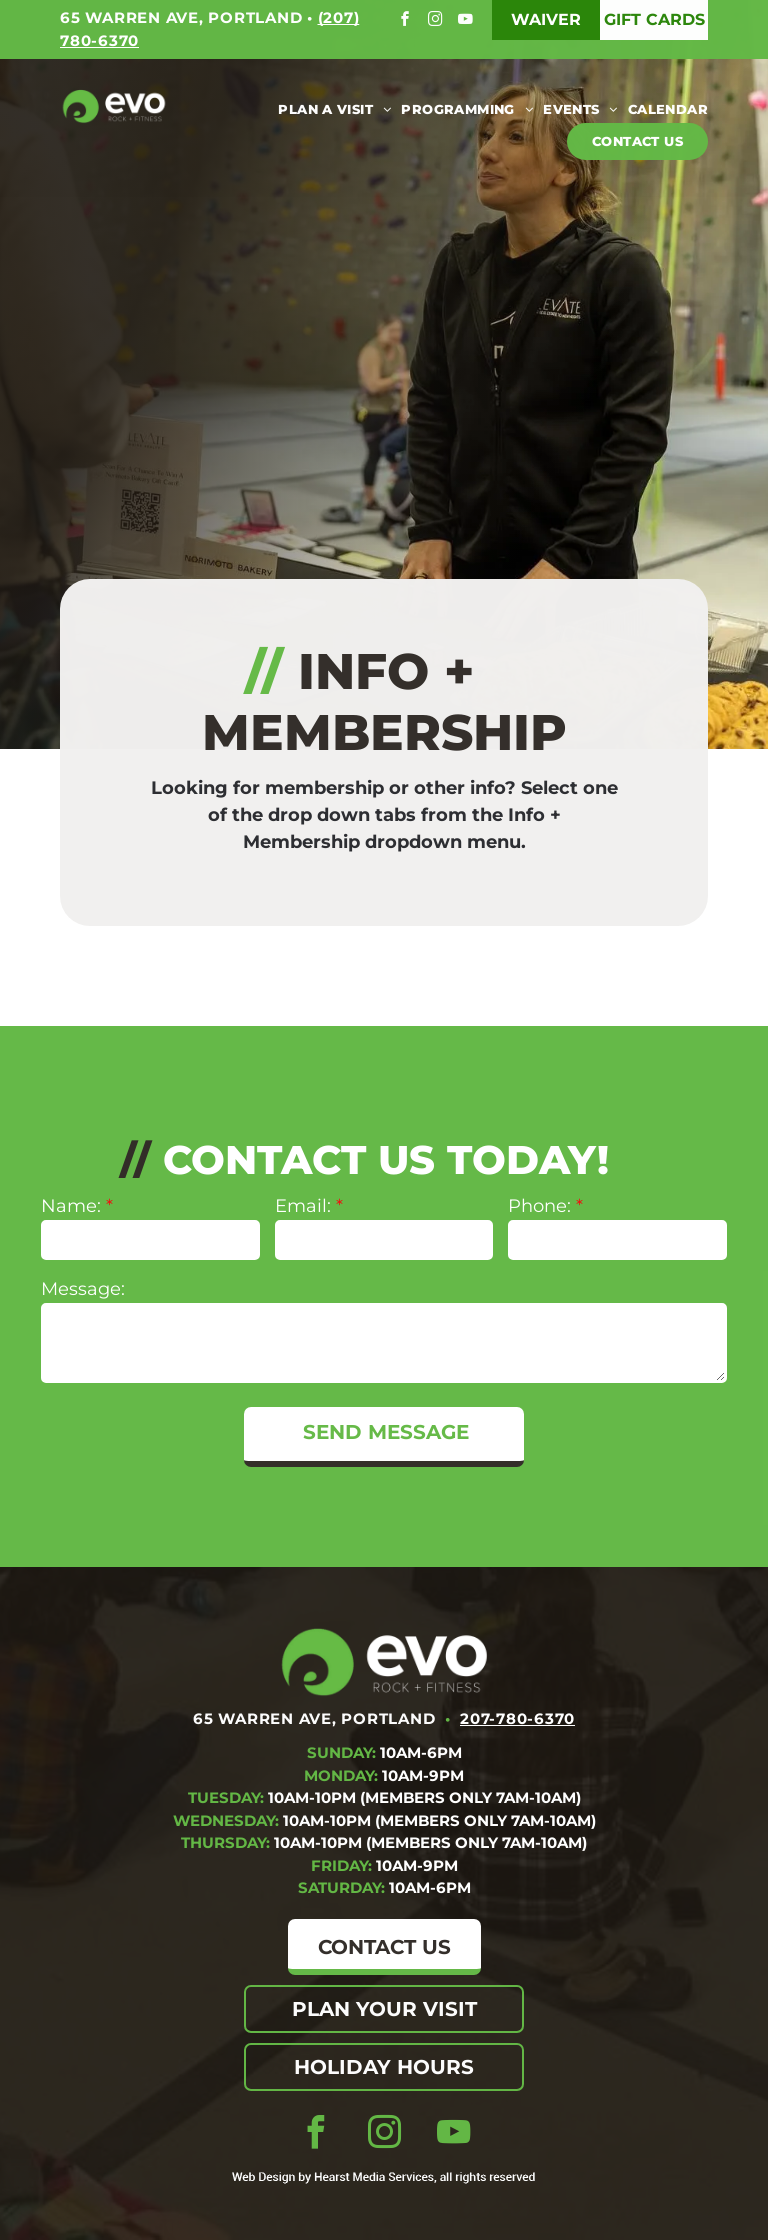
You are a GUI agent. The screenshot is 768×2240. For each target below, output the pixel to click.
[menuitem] (329, 109)
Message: (83, 1289)
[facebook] (407, 21)
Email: (303, 1206)
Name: (71, 1206)
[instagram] (437, 21)
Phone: (539, 1206)
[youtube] (467, 21)
